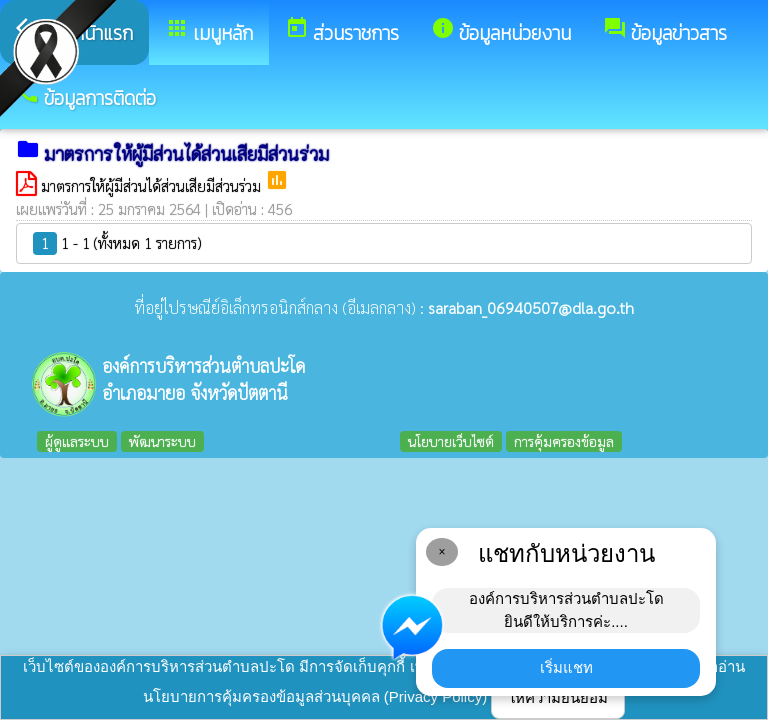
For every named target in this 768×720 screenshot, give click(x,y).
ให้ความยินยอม (558, 697)
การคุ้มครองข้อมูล (564, 441)
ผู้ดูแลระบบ (77, 441)
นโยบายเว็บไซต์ (451, 441)
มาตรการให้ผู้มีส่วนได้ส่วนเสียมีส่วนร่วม (153, 185)
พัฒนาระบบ (162, 441)
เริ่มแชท (566, 667)
